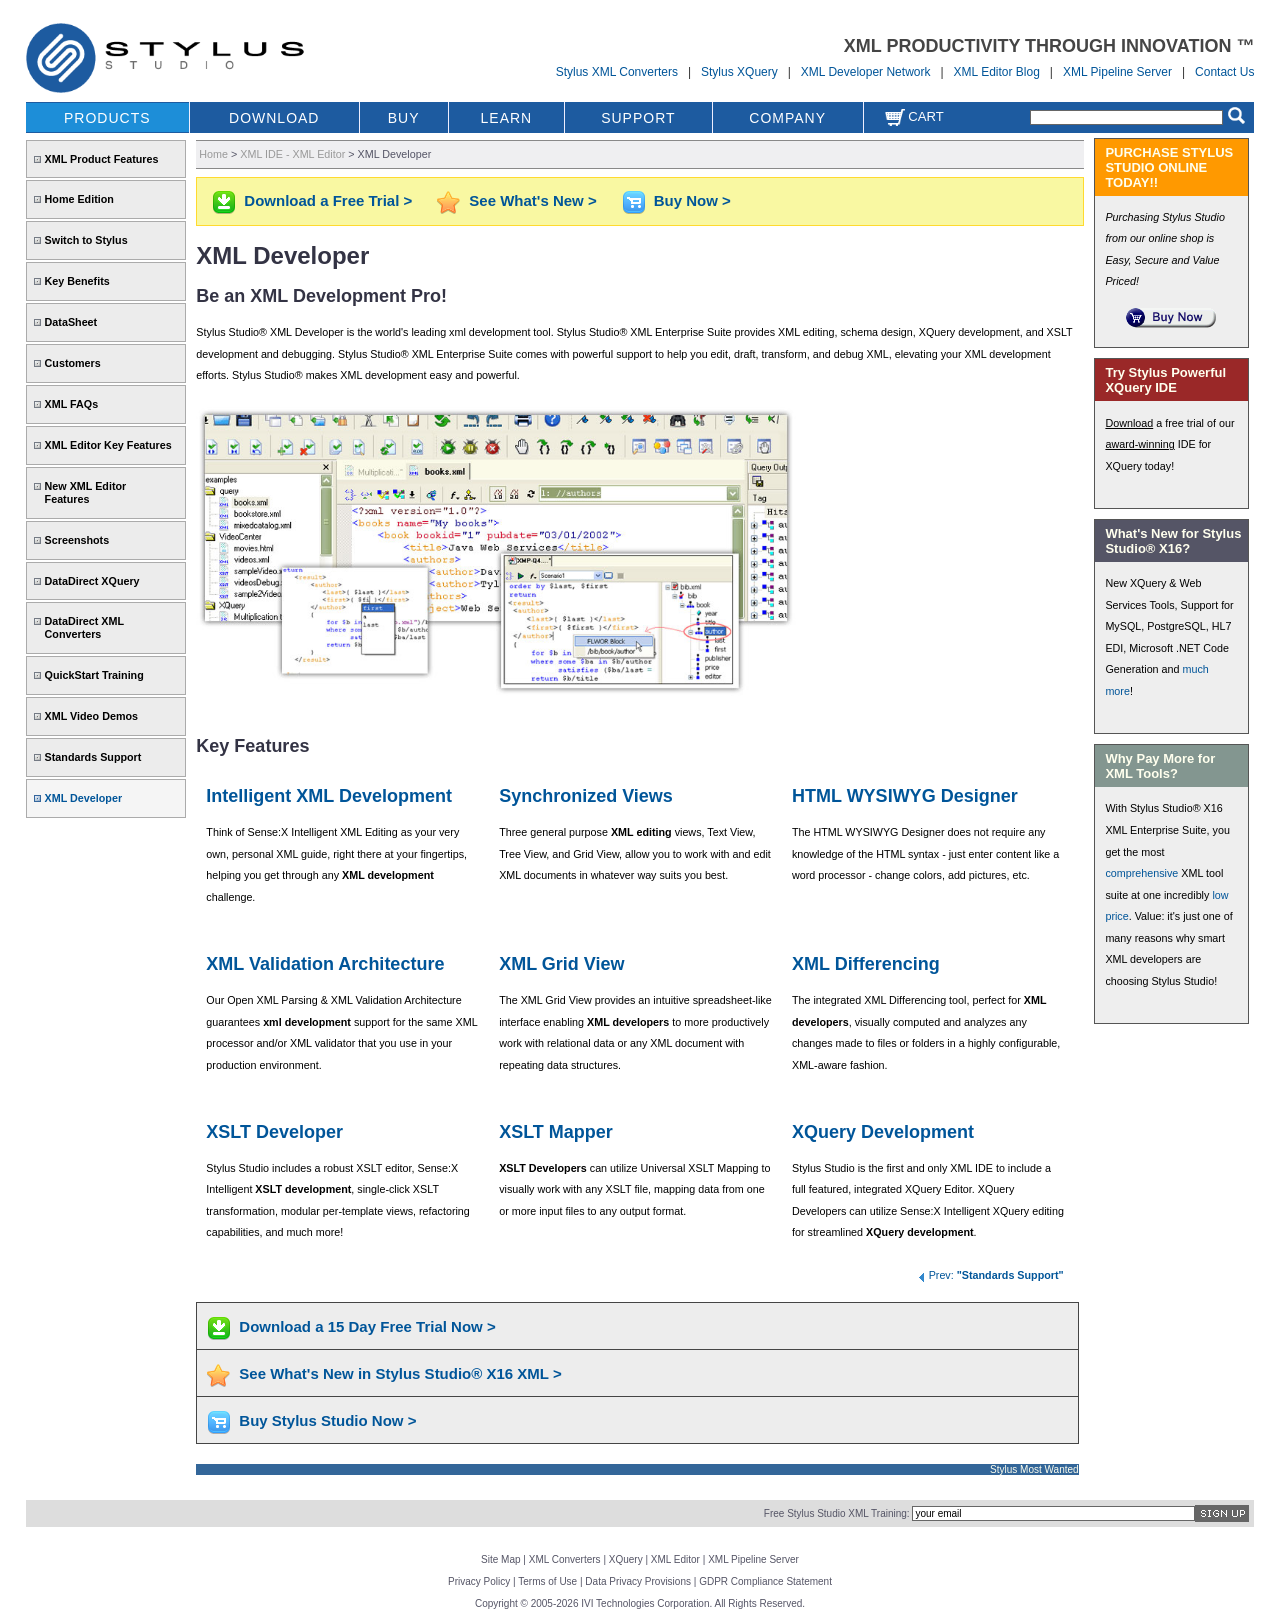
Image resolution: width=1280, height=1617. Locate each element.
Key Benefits (77, 281)
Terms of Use (547, 1581)
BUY (404, 118)
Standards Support (93, 757)
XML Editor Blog (997, 72)
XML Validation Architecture (325, 964)
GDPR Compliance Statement (765, 1581)
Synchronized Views (586, 796)
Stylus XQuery (739, 72)
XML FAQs (72, 404)
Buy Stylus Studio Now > (327, 1420)
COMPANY (787, 118)
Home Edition (79, 199)
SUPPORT (638, 118)
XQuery (626, 1559)
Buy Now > (692, 200)
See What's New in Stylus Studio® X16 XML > (400, 1373)
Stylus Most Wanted (1034, 1469)
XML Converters (565, 1559)
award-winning (1139, 444)
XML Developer (83, 798)
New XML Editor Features (86, 492)
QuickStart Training (94, 675)
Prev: (990, 1275)
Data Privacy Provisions (638, 1581)
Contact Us (1224, 72)
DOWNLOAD (274, 118)
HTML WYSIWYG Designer (905, 796)
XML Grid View (561, 964)
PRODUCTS (107, 118)
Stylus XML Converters (617, 72)
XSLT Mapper (556, 1132)
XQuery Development (883, 1132)
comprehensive (1141, 873)
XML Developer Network (866, 72)
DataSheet (71, 322)
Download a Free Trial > (328, 200)
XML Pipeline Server (1117, 72)
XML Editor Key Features (108, 445)
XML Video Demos (91, 716)
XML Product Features (102, 159)
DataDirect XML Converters (84, 627)
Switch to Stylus (86, 240)
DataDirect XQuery (92, 581)
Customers (73, 363)
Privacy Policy (479, 1581)
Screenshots (77, 540)
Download (1129, 423)
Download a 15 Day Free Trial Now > (367, 1326)
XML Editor (675, 1559)
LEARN (507, 118)
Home (213, 154)
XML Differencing (866, 964)
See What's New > (532, 200)
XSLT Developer (274, 1132)
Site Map (500, 1559)
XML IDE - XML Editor (292, 154)
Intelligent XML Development (329, 796)
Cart (914, 116)
